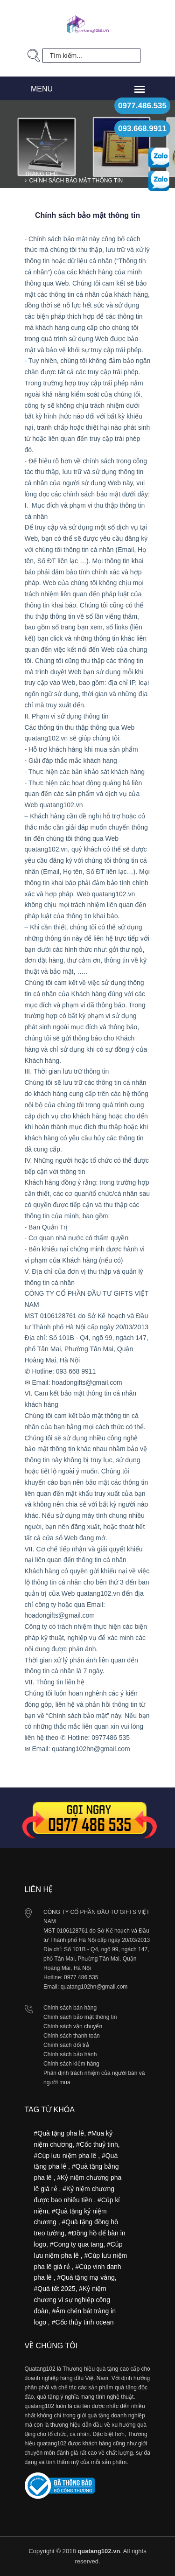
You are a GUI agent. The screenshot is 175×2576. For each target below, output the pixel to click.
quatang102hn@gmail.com (94, 1986)
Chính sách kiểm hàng (71, 2063)
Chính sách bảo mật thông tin (76, 180)
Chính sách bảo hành (70, 2054)
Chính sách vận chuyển (72, 2026)
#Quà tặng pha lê (59, 2133)
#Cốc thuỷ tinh (97, 2144)
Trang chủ (41, 174)
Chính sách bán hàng (70, 2007)
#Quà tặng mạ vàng (85, 2277)
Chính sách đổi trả (66, 2045)
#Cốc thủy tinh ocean (83, 2322)
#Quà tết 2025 (55, 2288)
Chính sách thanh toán (71, 2035)
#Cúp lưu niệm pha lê (66, 2155)
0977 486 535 (81, 1977)
